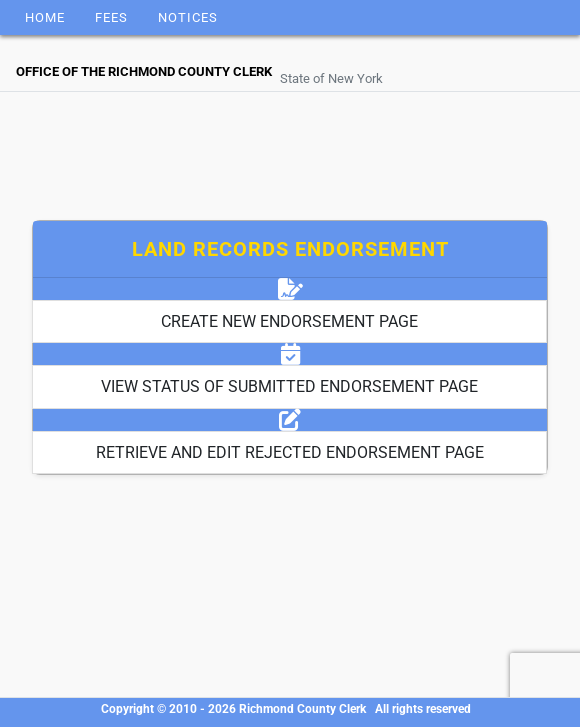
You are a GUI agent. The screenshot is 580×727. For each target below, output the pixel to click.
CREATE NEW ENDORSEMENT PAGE (289, 321)
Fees (111, 17)
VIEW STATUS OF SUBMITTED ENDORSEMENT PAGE (289, 386)
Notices (188, 17)
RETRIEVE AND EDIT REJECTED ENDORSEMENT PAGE (290, 452)
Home (45, 17)
